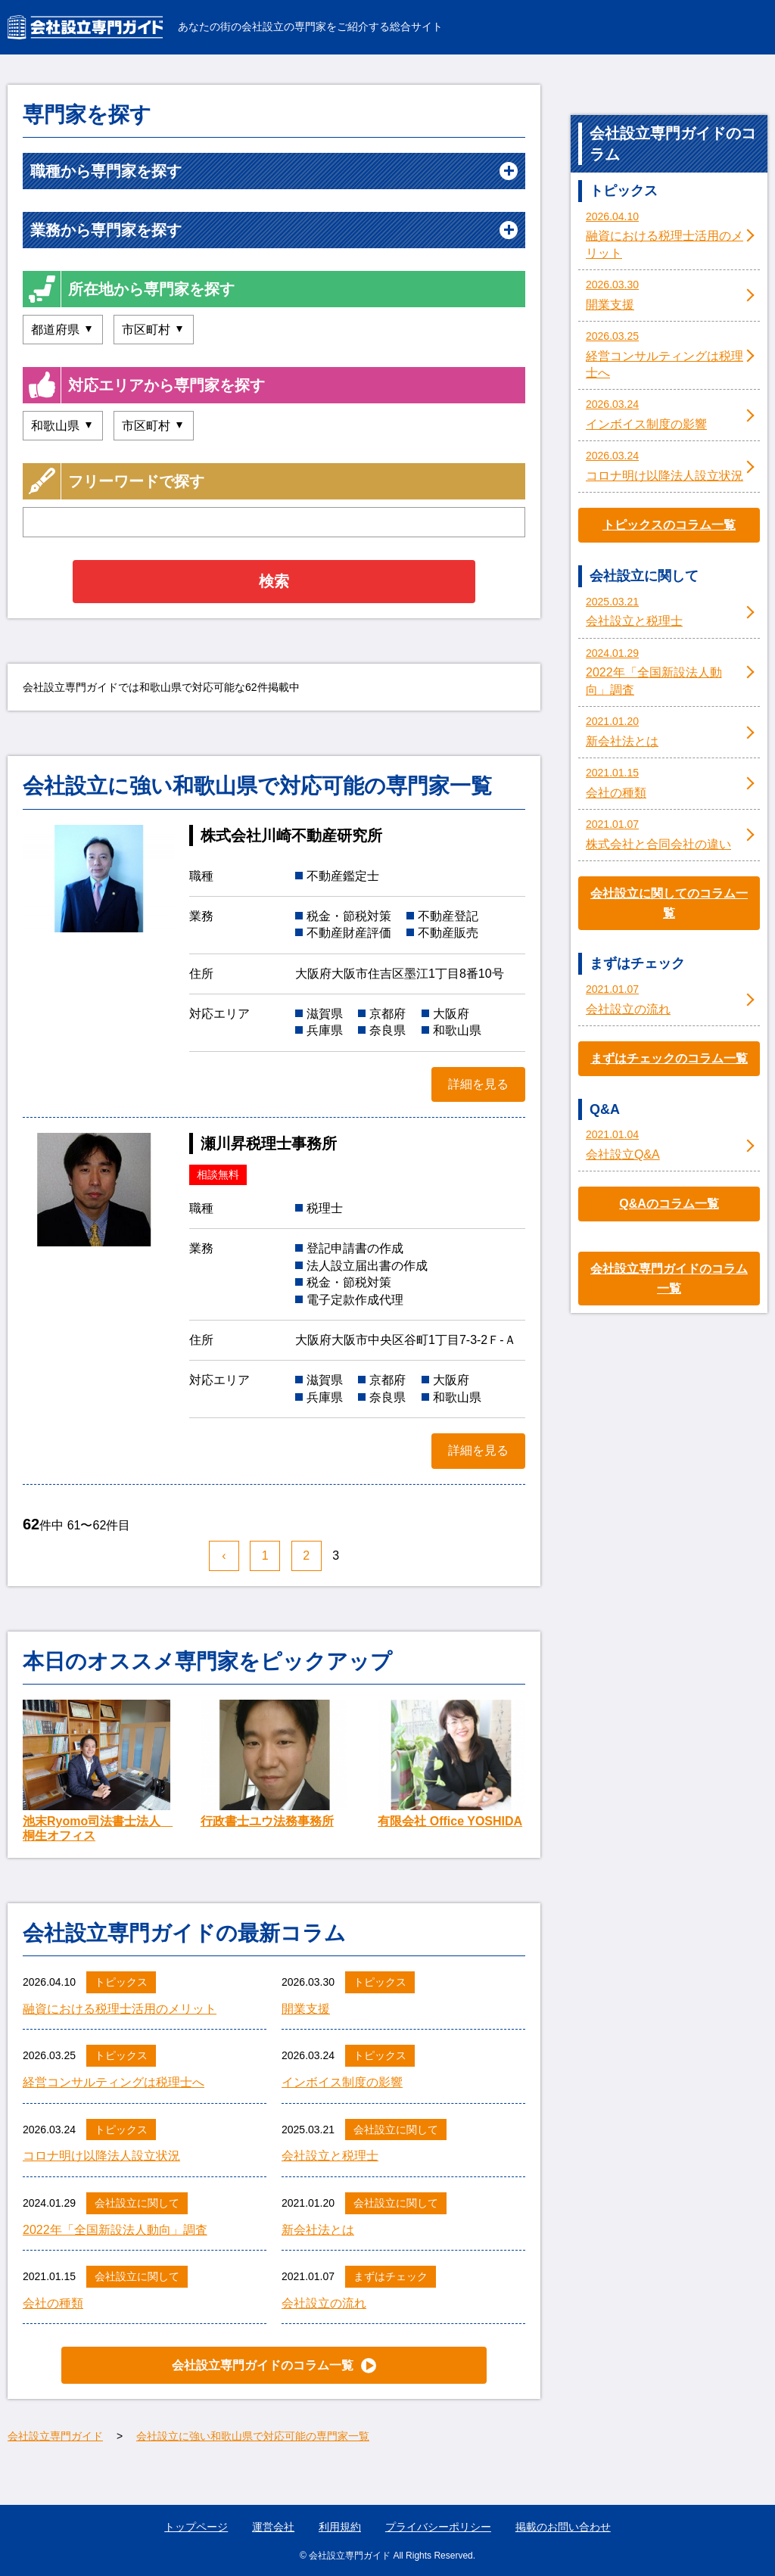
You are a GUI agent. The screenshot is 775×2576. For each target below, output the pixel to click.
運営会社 (273, 2527)
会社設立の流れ (324, 2303)
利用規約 (340, 2527)
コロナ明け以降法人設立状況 (101, 2155)
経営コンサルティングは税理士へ (113, 2082)
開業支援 (306, 2008)
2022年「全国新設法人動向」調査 (115, 2229)
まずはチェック (390, 2276)
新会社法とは (318, 2229)
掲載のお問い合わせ (563, 2527)
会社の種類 (53, 2303)
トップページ (196, 2527)
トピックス (121, 1982)
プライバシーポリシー (438, 2527)
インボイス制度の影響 (342, 2082)
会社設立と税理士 (330, 2155)
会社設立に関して (395, 2129)
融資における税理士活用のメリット (119, 2008)
